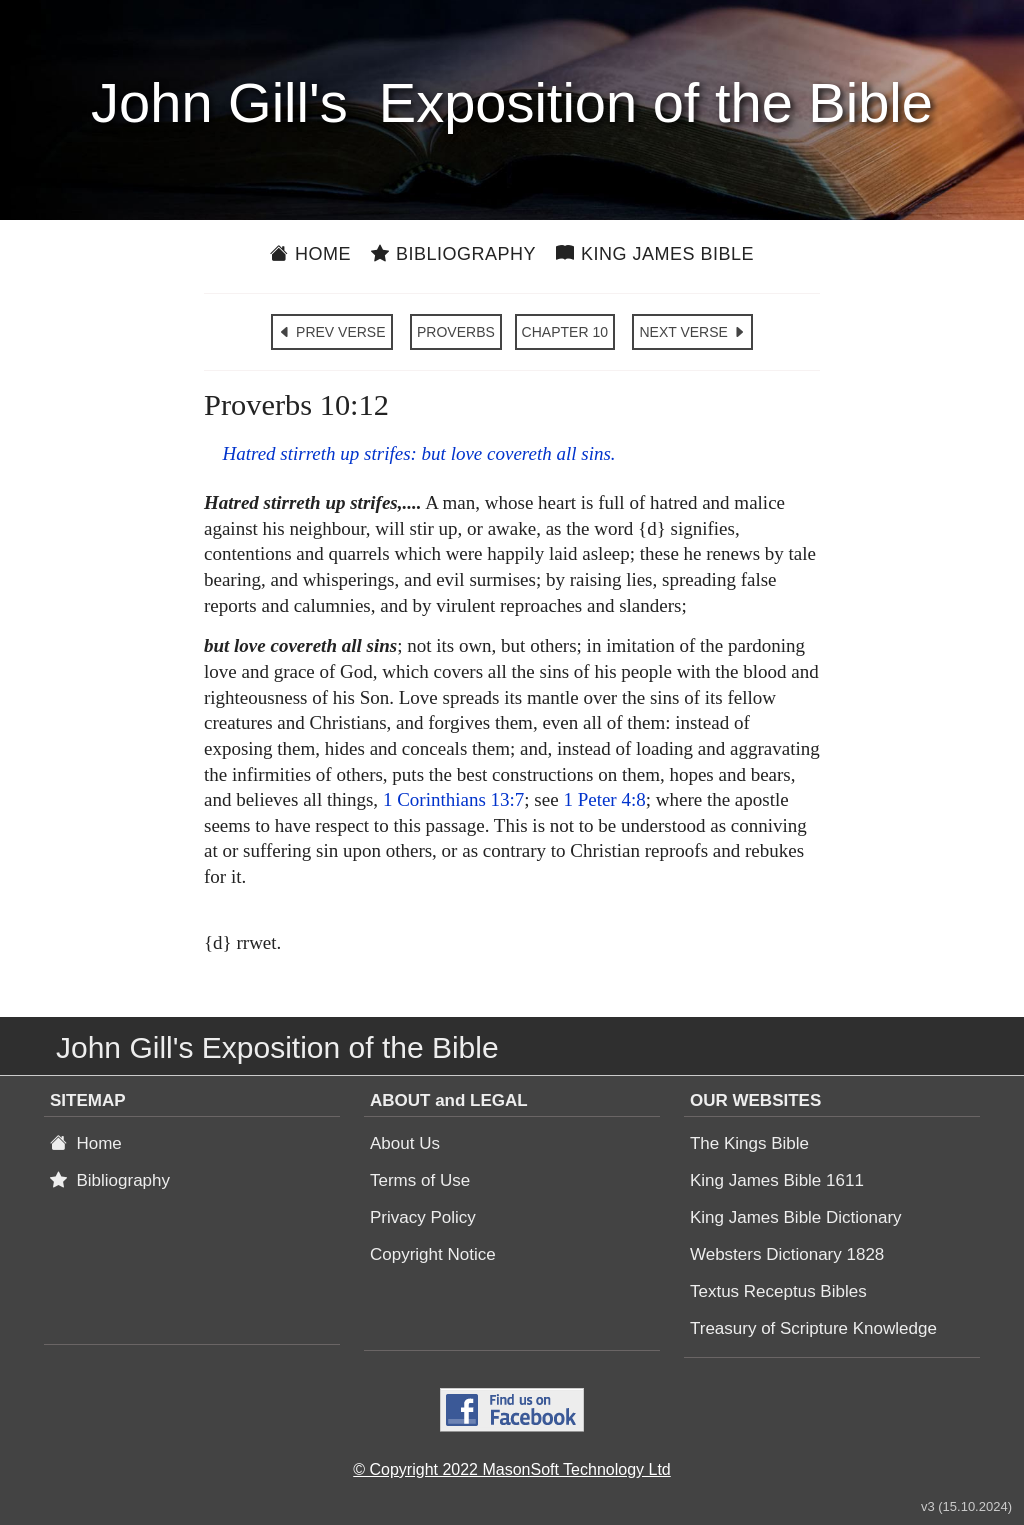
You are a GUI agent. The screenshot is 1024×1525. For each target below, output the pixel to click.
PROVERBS (456, 332)
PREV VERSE (331, 332)
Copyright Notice (433, 1254)
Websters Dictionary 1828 (787, 1254)
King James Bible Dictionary (796, 1217)
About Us (405, 1143)
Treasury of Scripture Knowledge (813, 1328)
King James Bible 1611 (777, 1180)
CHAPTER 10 (565, 332)
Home (310, 254)
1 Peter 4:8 (604, 799)
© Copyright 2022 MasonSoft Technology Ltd (511, 1469)
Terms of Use (420, 1180)
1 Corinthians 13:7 (453, 799)
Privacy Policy (423, 1217)
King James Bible (655, 254)
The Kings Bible (749, 1143)
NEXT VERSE (692, 332)
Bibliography (453, 254)
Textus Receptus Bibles (778, 1291)
